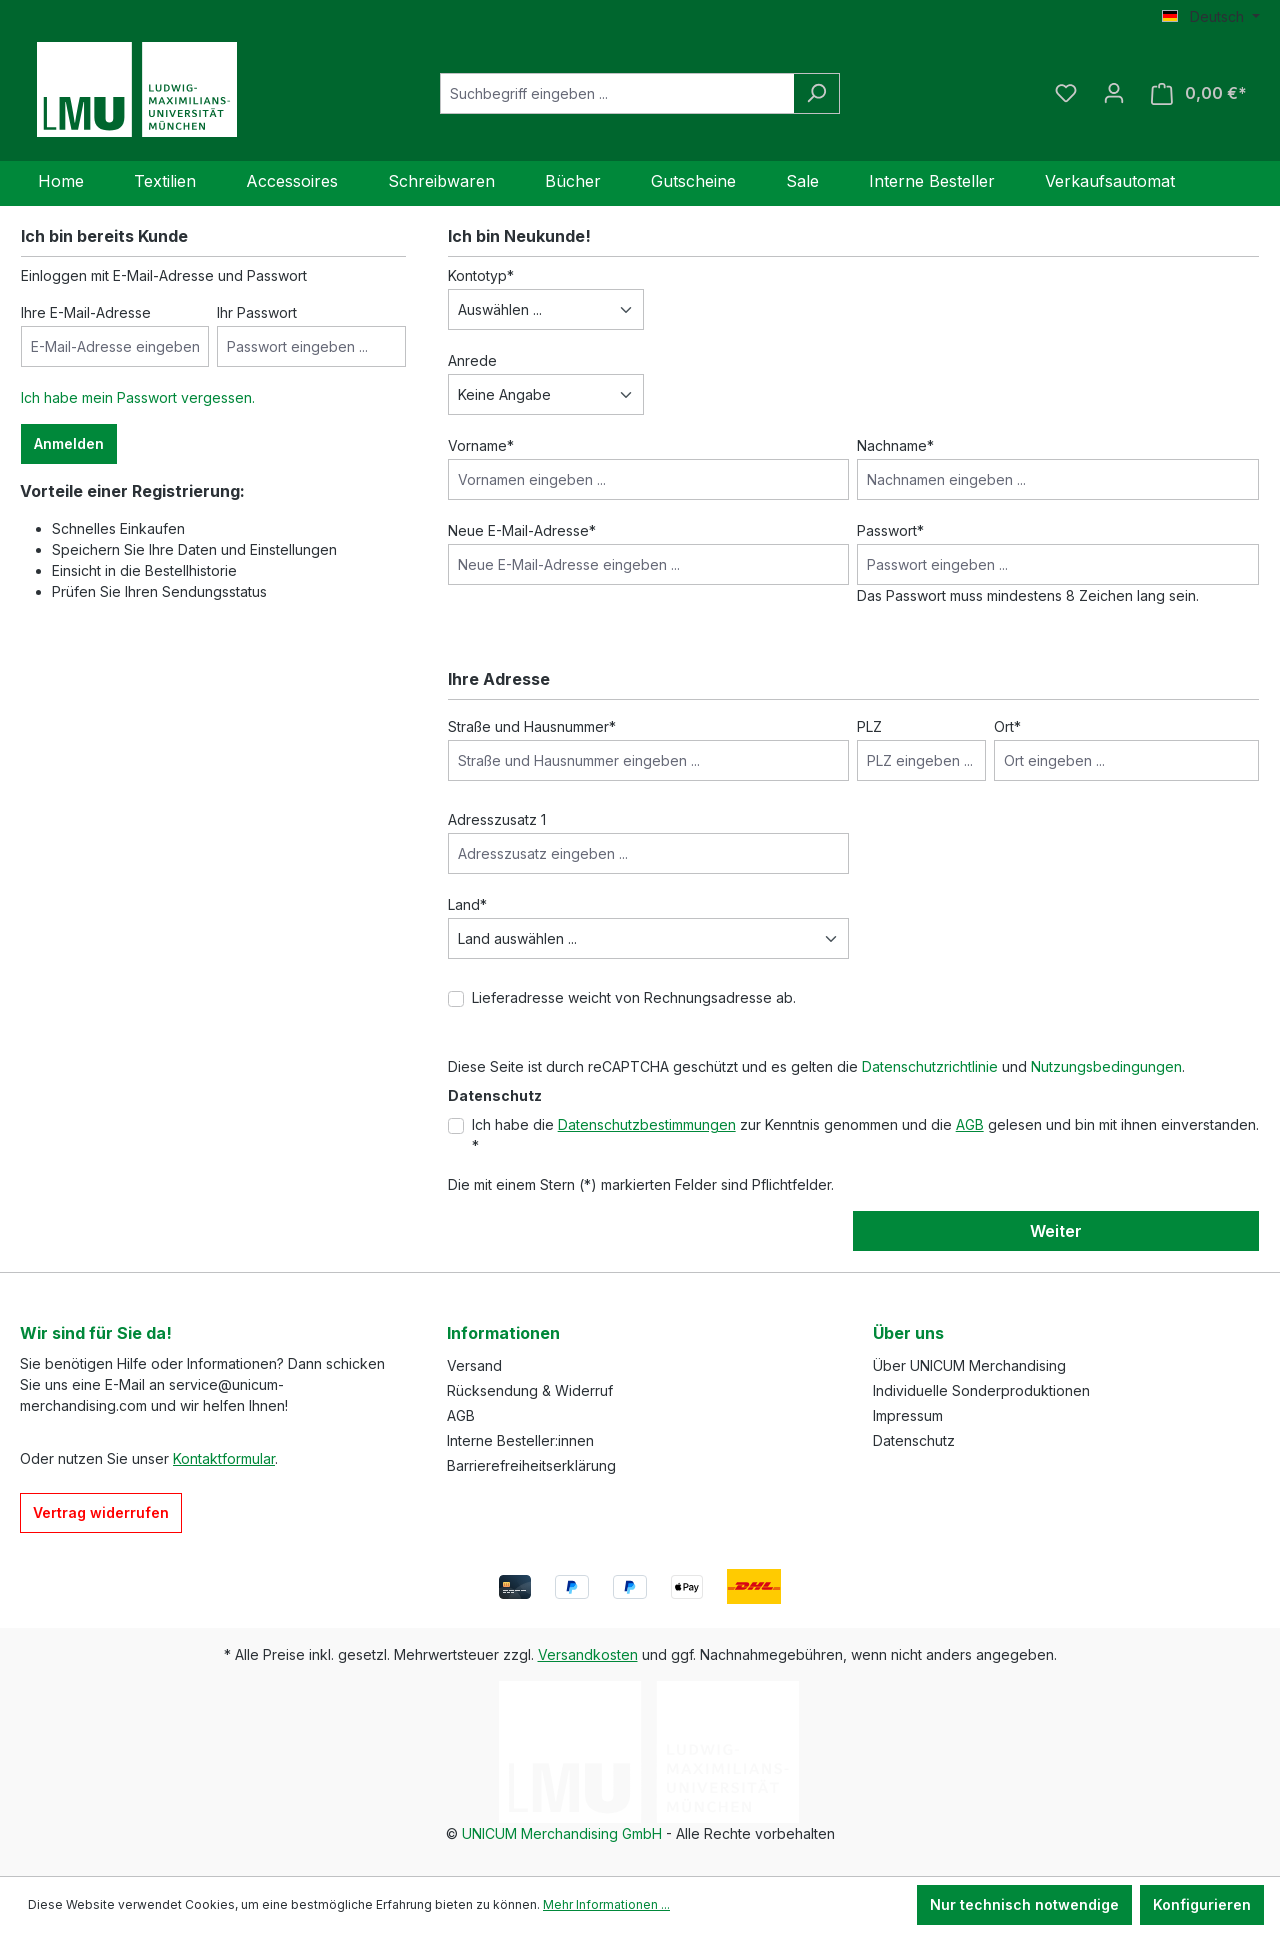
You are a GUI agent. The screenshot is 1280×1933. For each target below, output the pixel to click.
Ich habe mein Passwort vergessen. (138, 397)
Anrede (472, 360)
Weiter (1056, 1231)
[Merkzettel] (1066, 93)
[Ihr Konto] (1114, 93)
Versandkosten (588, 1654)
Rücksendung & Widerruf (530, 1390)
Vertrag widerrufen (101, 1512)
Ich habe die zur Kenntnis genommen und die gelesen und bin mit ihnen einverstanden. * (865, 1135)
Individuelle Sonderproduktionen (981, 1390)
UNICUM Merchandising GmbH (562, 1833)
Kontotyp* (481, 275)
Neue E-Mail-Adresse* (522, 530)
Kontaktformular (224, 1458)
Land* (467, 904)
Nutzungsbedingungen (1106, 1066)
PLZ (869, 726)
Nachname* (895, 445)
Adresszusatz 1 (497, 819)
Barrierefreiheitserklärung (531, 1465)
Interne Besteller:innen (520, 1440)
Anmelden (69, 443)
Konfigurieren (1202, 1904)
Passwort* (890, 530)
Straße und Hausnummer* (532, 726)
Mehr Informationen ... (606, 1904)
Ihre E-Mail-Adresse (86, 312)
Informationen (503, 1333)
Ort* (1007, 726)
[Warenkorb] (1199, 93)
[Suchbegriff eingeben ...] (617, 93)
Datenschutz (914, 1440)
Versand (474, 1365)
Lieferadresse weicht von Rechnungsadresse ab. (634, 997)
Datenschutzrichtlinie (930, 1066)
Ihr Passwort (257, 312)
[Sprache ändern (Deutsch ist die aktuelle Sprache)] (1211, 17)
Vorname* (481, 445)
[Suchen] (816, 93)
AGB (970, 1124)
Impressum (908, 1415)
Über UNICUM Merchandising (969, 1365)
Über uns (908, 1333)
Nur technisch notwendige (1024, 1904)
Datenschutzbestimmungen (647, 1124)
